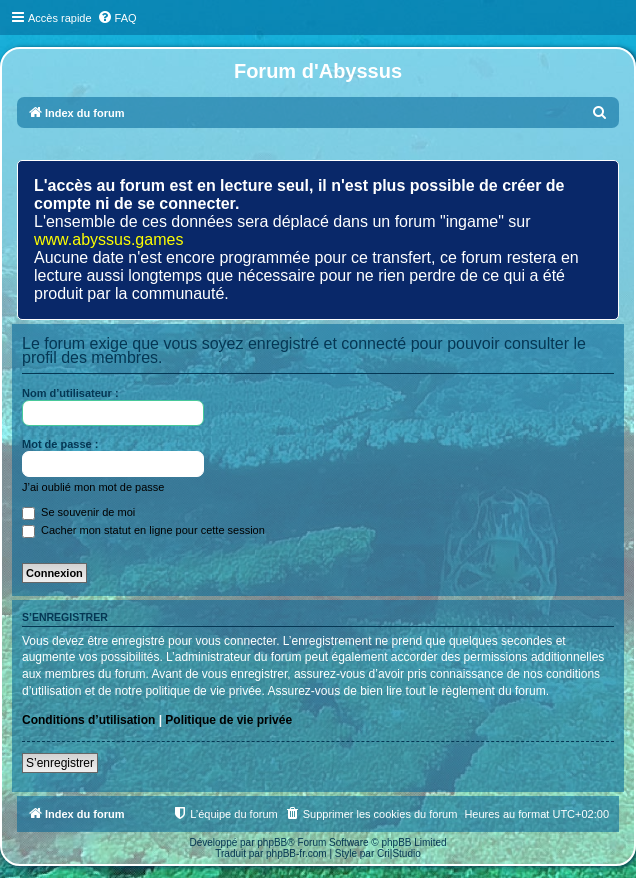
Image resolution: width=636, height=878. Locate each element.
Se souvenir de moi (78, 512)
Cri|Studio (399, 853)
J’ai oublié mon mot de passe (93, 487)
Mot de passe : (60, 444)
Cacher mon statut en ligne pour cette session (143, 530)
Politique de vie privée (228, 720)
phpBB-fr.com (296, 853)
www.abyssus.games (108, 239)
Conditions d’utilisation (88, 720)
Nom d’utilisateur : (70, 393)
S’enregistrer (60, 763)
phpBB (272, 842)
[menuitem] (117, 18)
